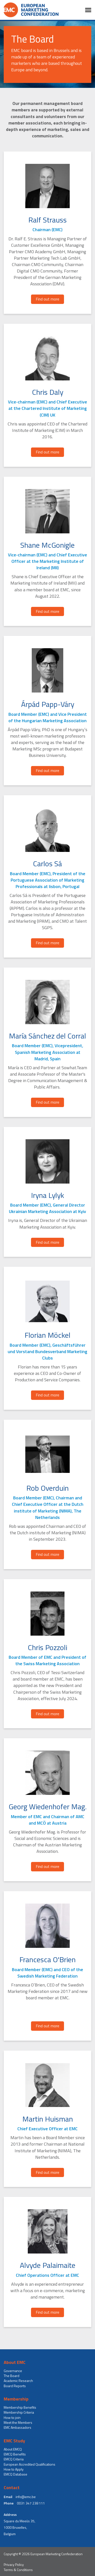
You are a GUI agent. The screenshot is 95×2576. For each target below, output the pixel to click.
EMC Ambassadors (17, 2427)
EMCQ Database (15, 2474)
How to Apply (14, 2469)
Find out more (47, 299)
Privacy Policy (14, 2564)
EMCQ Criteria (14, 2459)
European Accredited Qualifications (29, 2464)
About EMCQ (13, 2449)
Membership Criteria (19, 2412)
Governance (13, 2370)
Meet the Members (18, 2422)
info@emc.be (26, 2496)
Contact (12, 2487)
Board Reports (15, 2385)
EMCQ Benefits (15, 2454)
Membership (16, 2399)
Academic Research (18, 2380)
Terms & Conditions (18, 2569)
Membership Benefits (20, 2407)
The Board (11, 2375)
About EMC (15, 2362)
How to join (12, 2417)
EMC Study (14, 2441)
